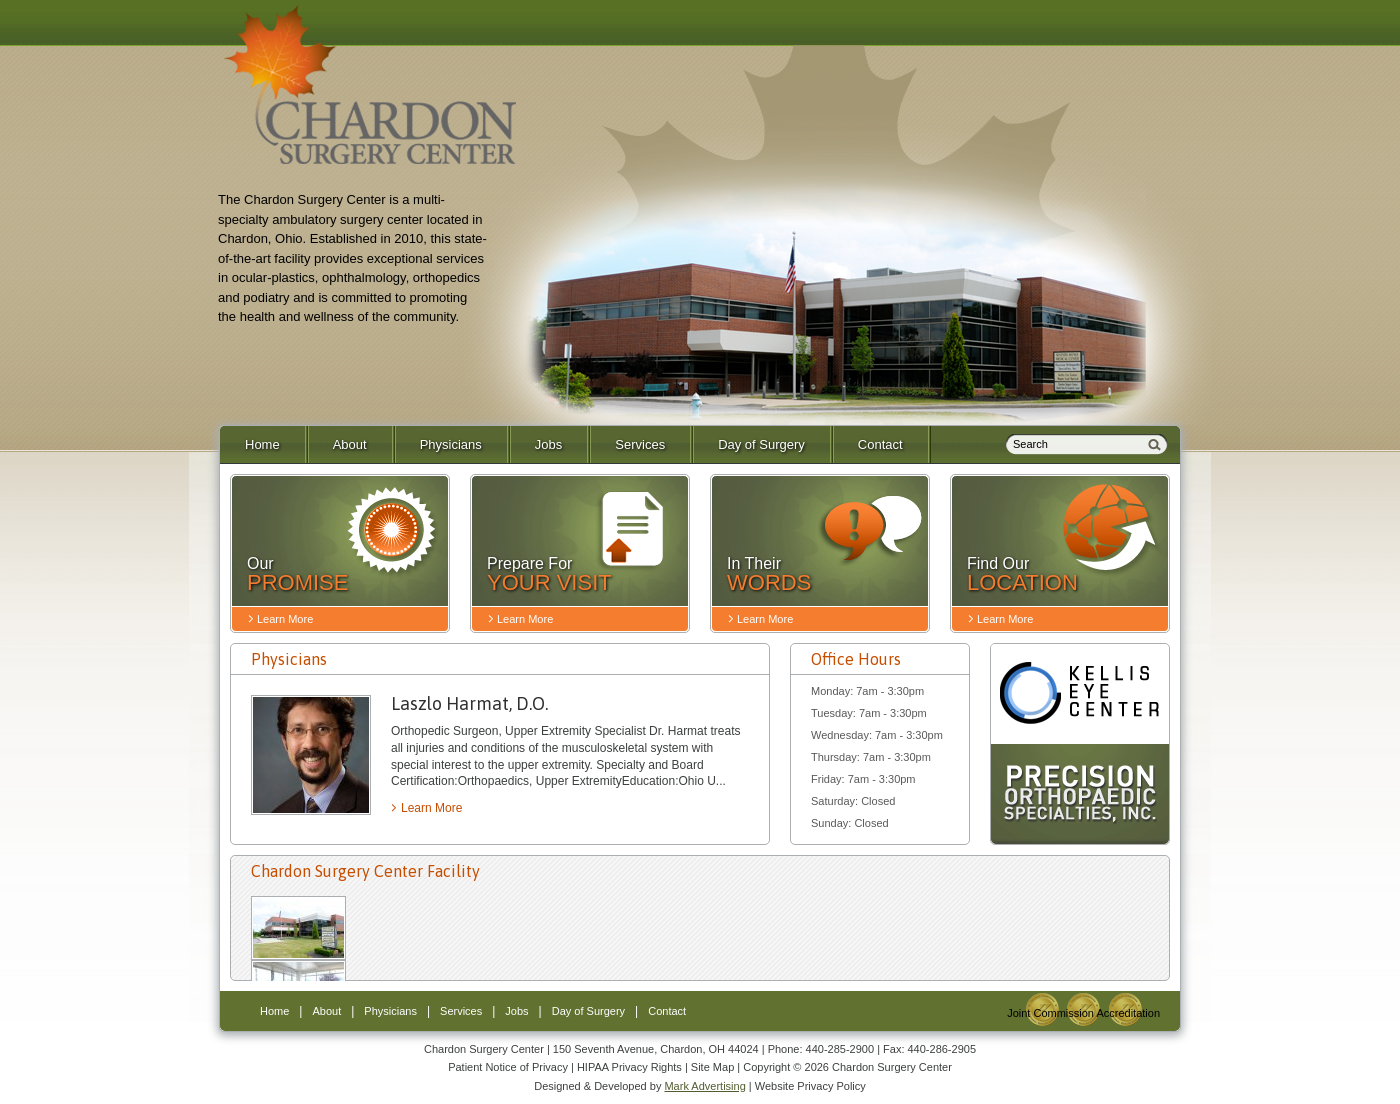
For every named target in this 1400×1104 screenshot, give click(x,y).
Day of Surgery (761, 444)
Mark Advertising (704, 1086)
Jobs (548, 444)
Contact (880, 444)
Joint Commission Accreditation (1083, 1013)
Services (640, 444)
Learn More (431, 808)
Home (262, 444)
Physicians (451, 444)
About (350, 444)
